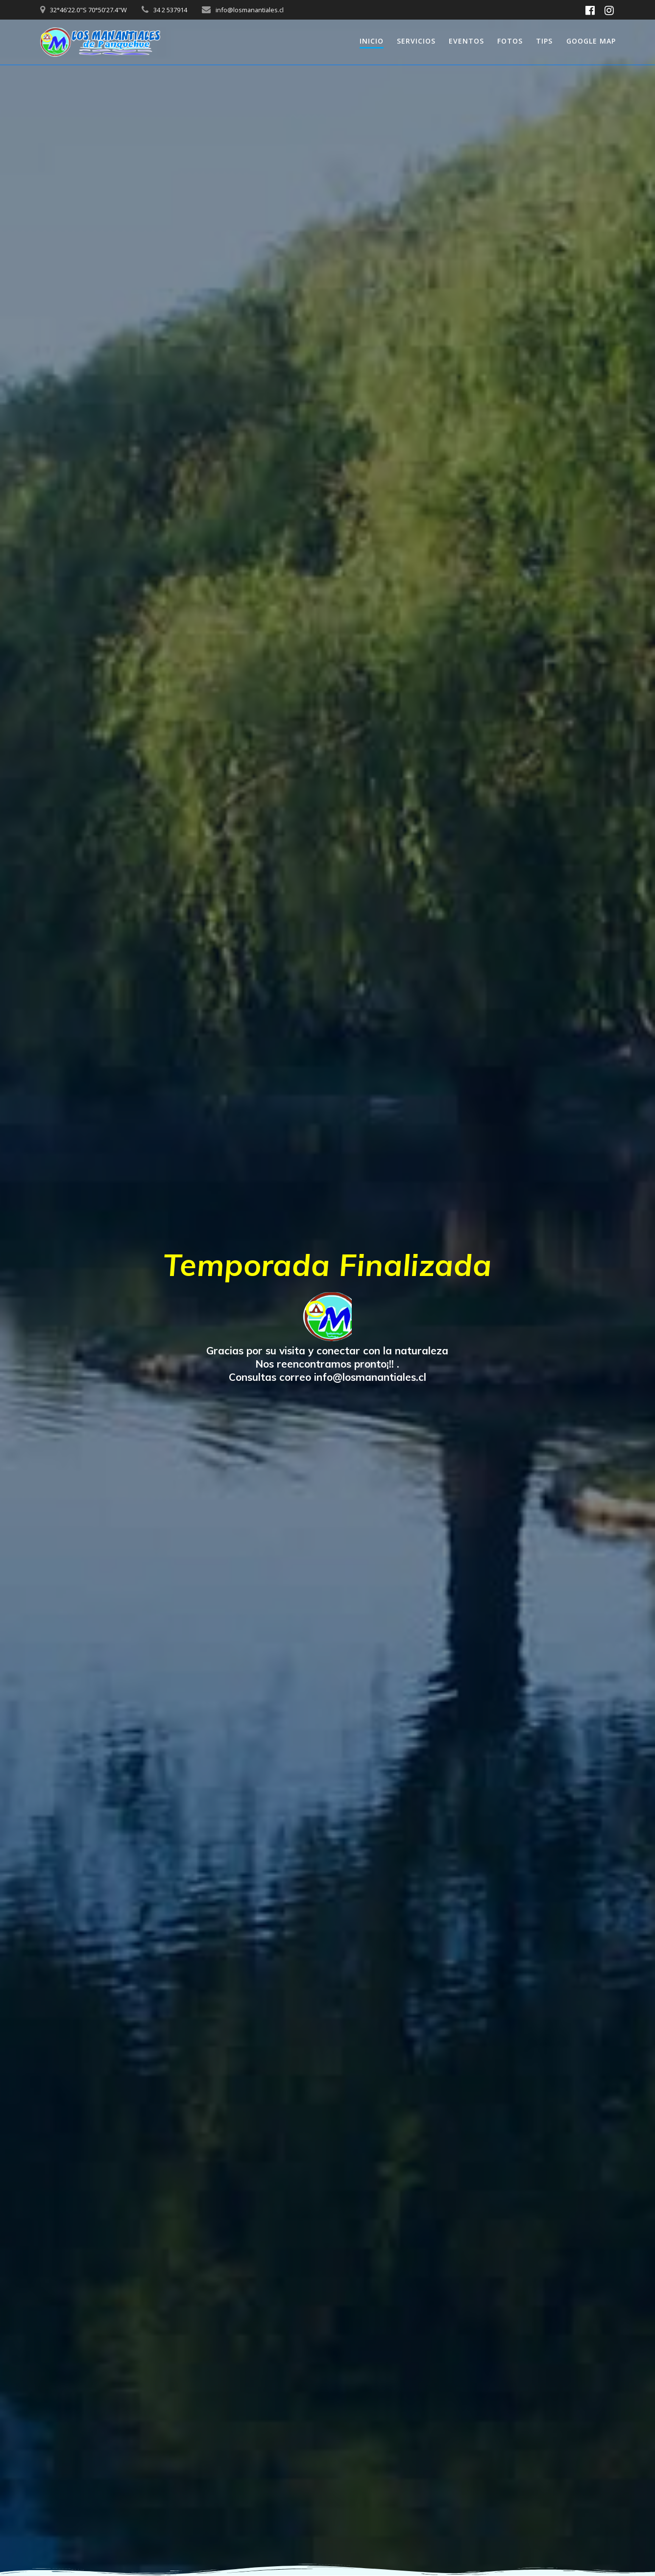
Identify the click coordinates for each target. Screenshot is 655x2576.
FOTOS (510, 41)
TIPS (544, 41)
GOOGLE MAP (591, 41)
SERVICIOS (416, 41)
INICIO (372, 41)
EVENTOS (466, 41)
